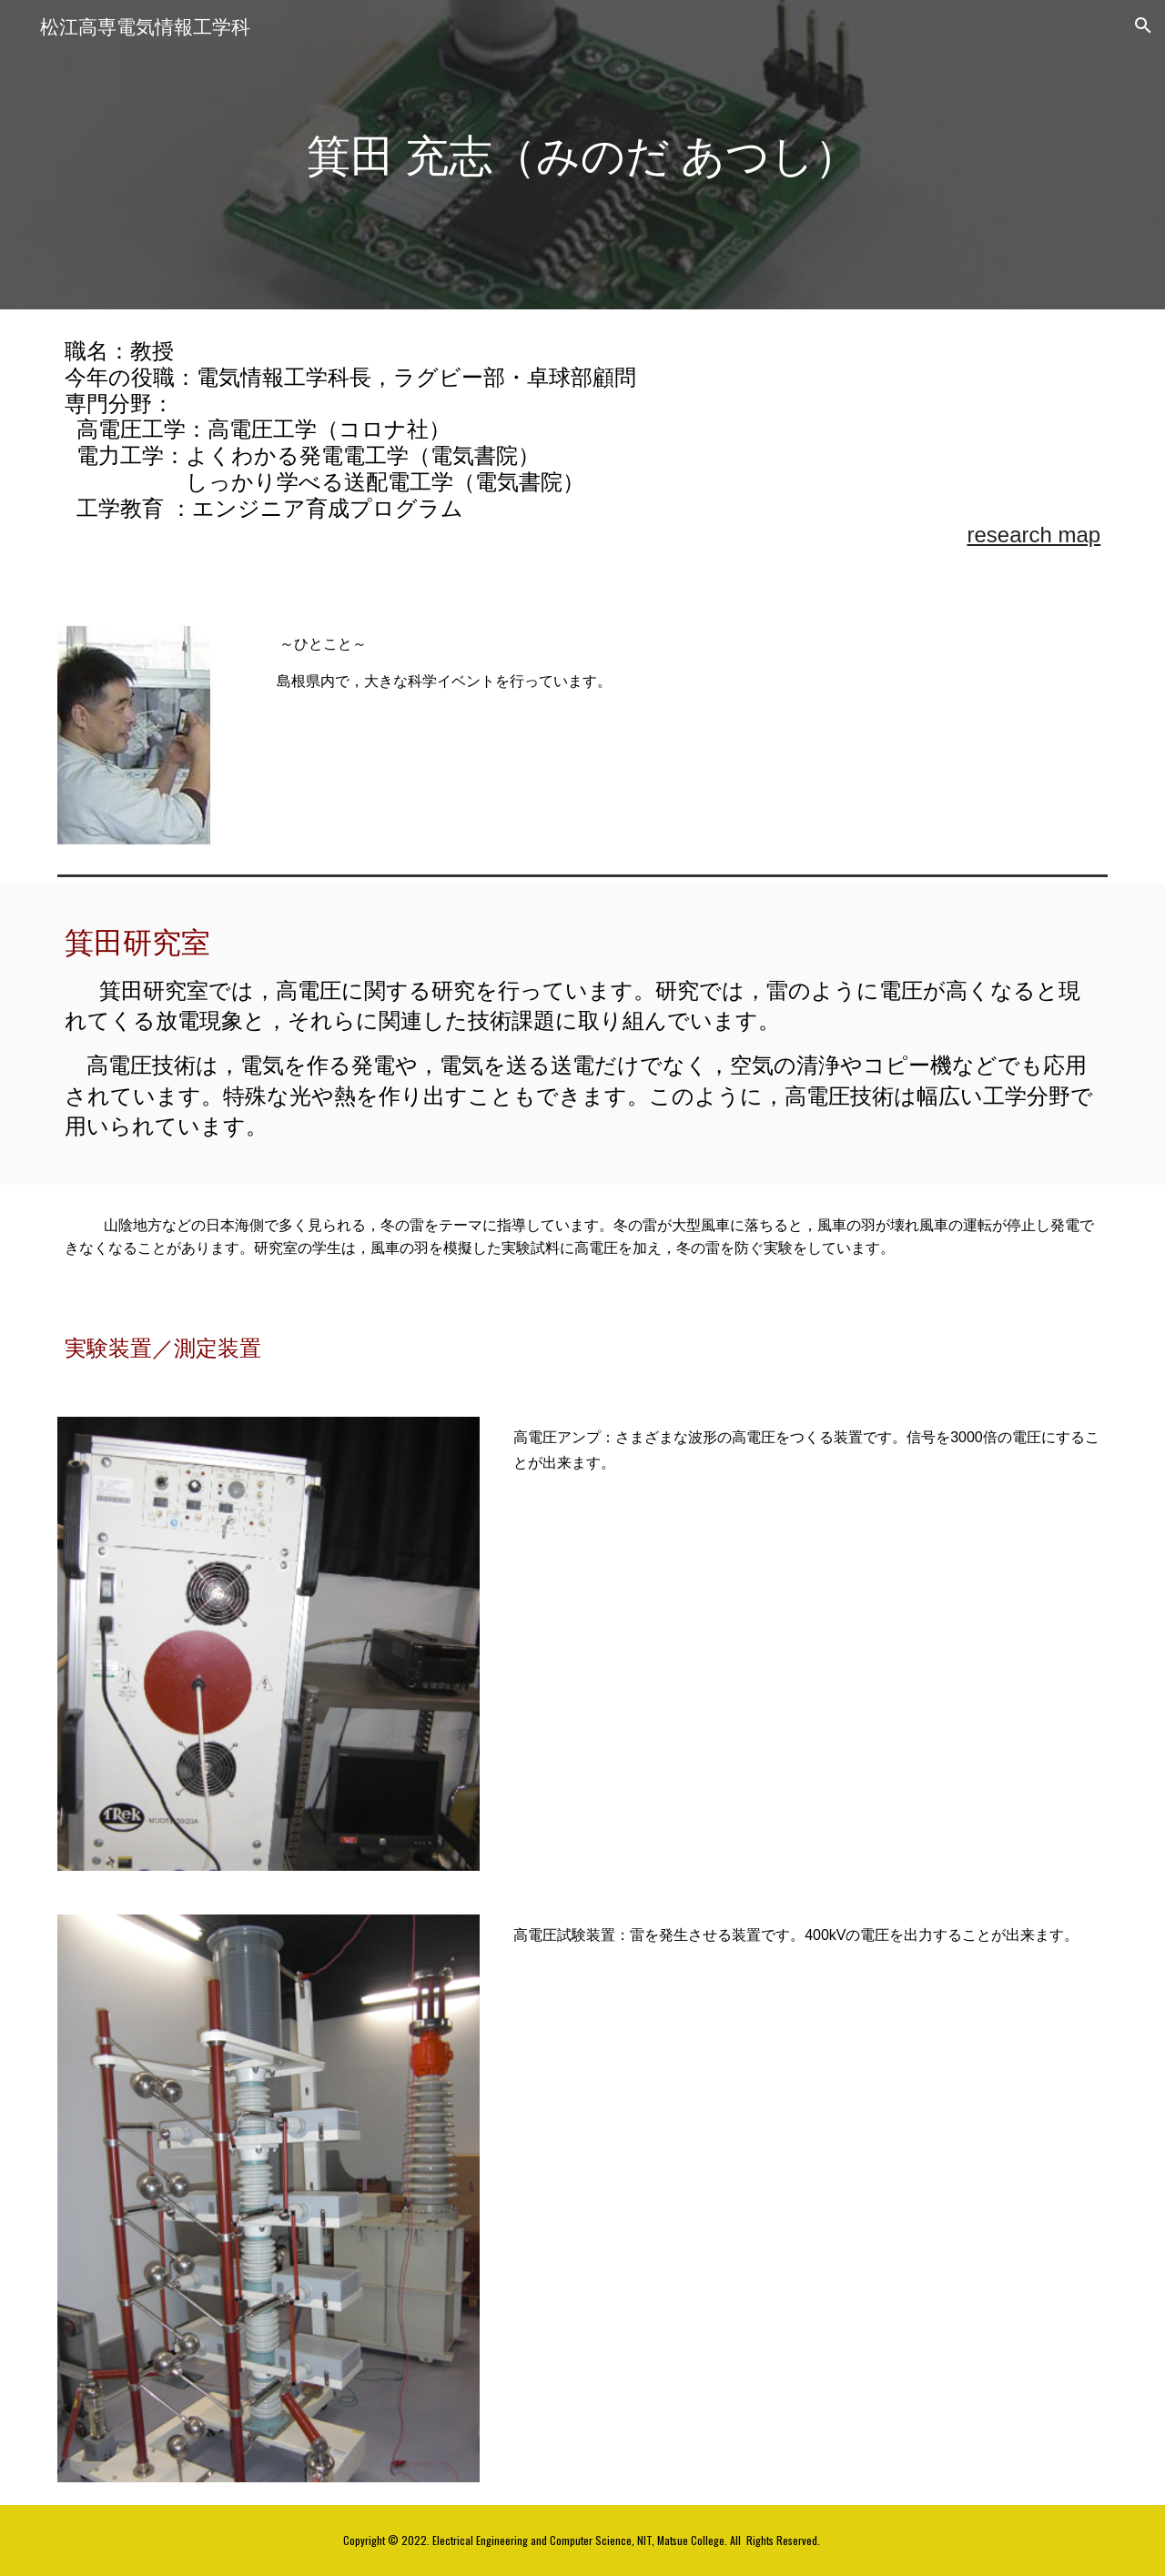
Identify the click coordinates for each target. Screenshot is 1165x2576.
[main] (582, 155)
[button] (1143, 25)
